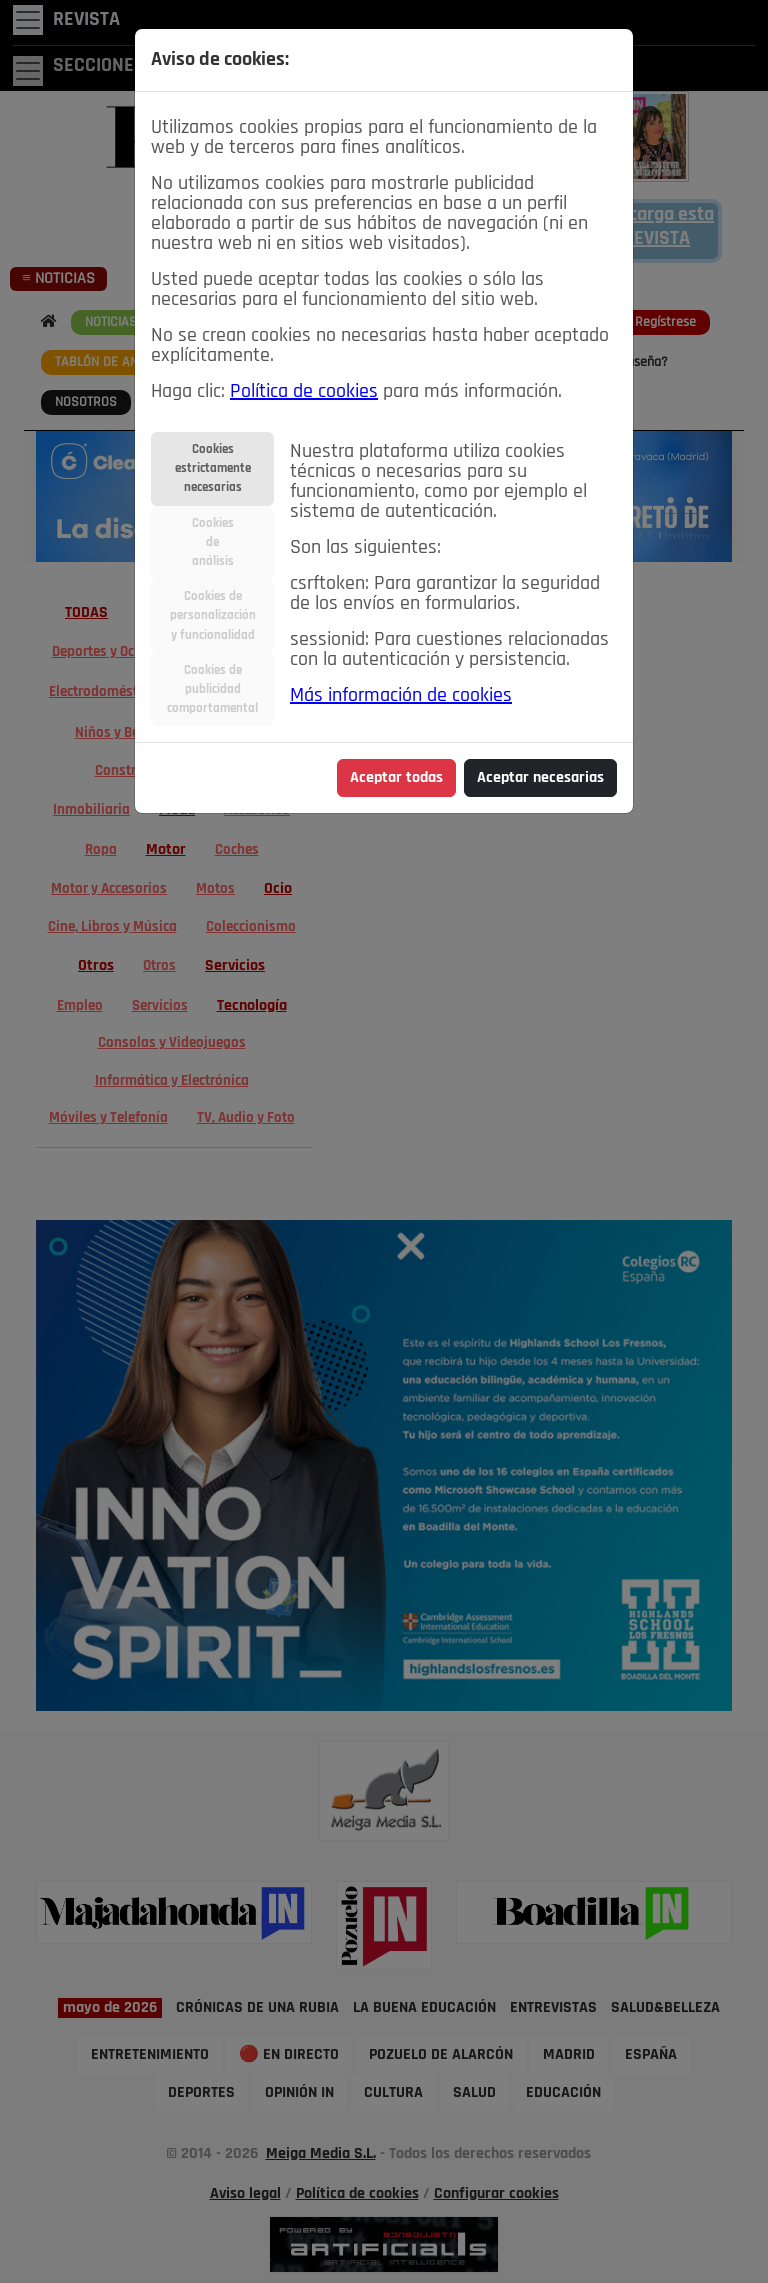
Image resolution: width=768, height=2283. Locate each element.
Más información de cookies (401, 696)
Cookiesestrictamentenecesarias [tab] (213, 468)
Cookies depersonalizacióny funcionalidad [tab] (213, 615)
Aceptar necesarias (540, 778)
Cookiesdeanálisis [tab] (213, 542)
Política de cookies (304, 392)
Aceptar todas (396, 778)
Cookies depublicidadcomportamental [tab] (212, 689)
